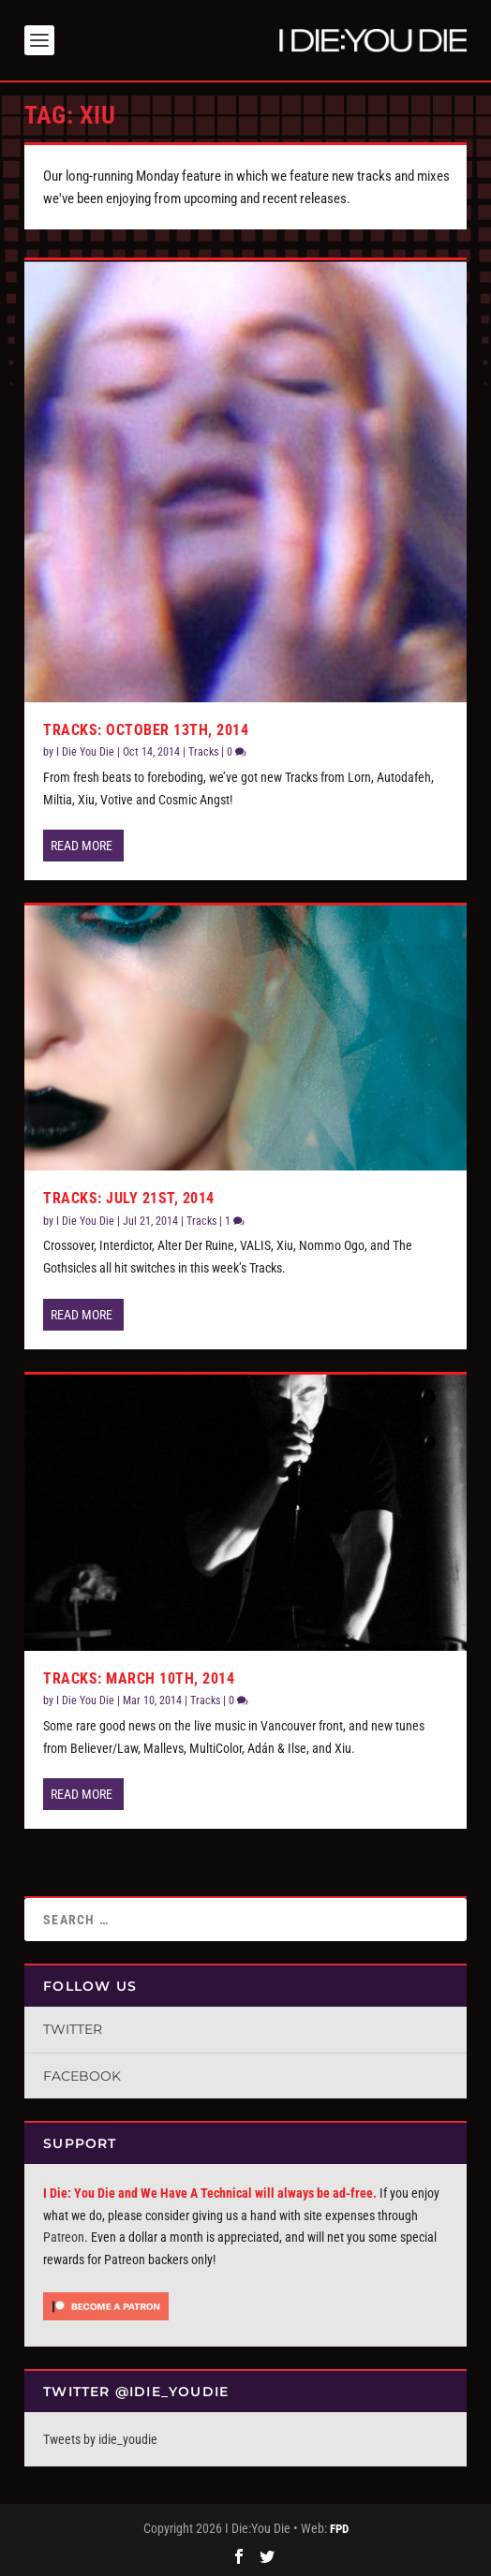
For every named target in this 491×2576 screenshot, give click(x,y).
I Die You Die (85, 751)
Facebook (82, 2076)
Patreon (63, 2237)
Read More (81, 845)
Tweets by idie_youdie (100, 2439)
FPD (339, 2529)
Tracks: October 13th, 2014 (145, 730)
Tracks (203, 751)
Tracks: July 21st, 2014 (129, 1198)
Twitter (72, 2029)
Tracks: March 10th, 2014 (138, 1678)
